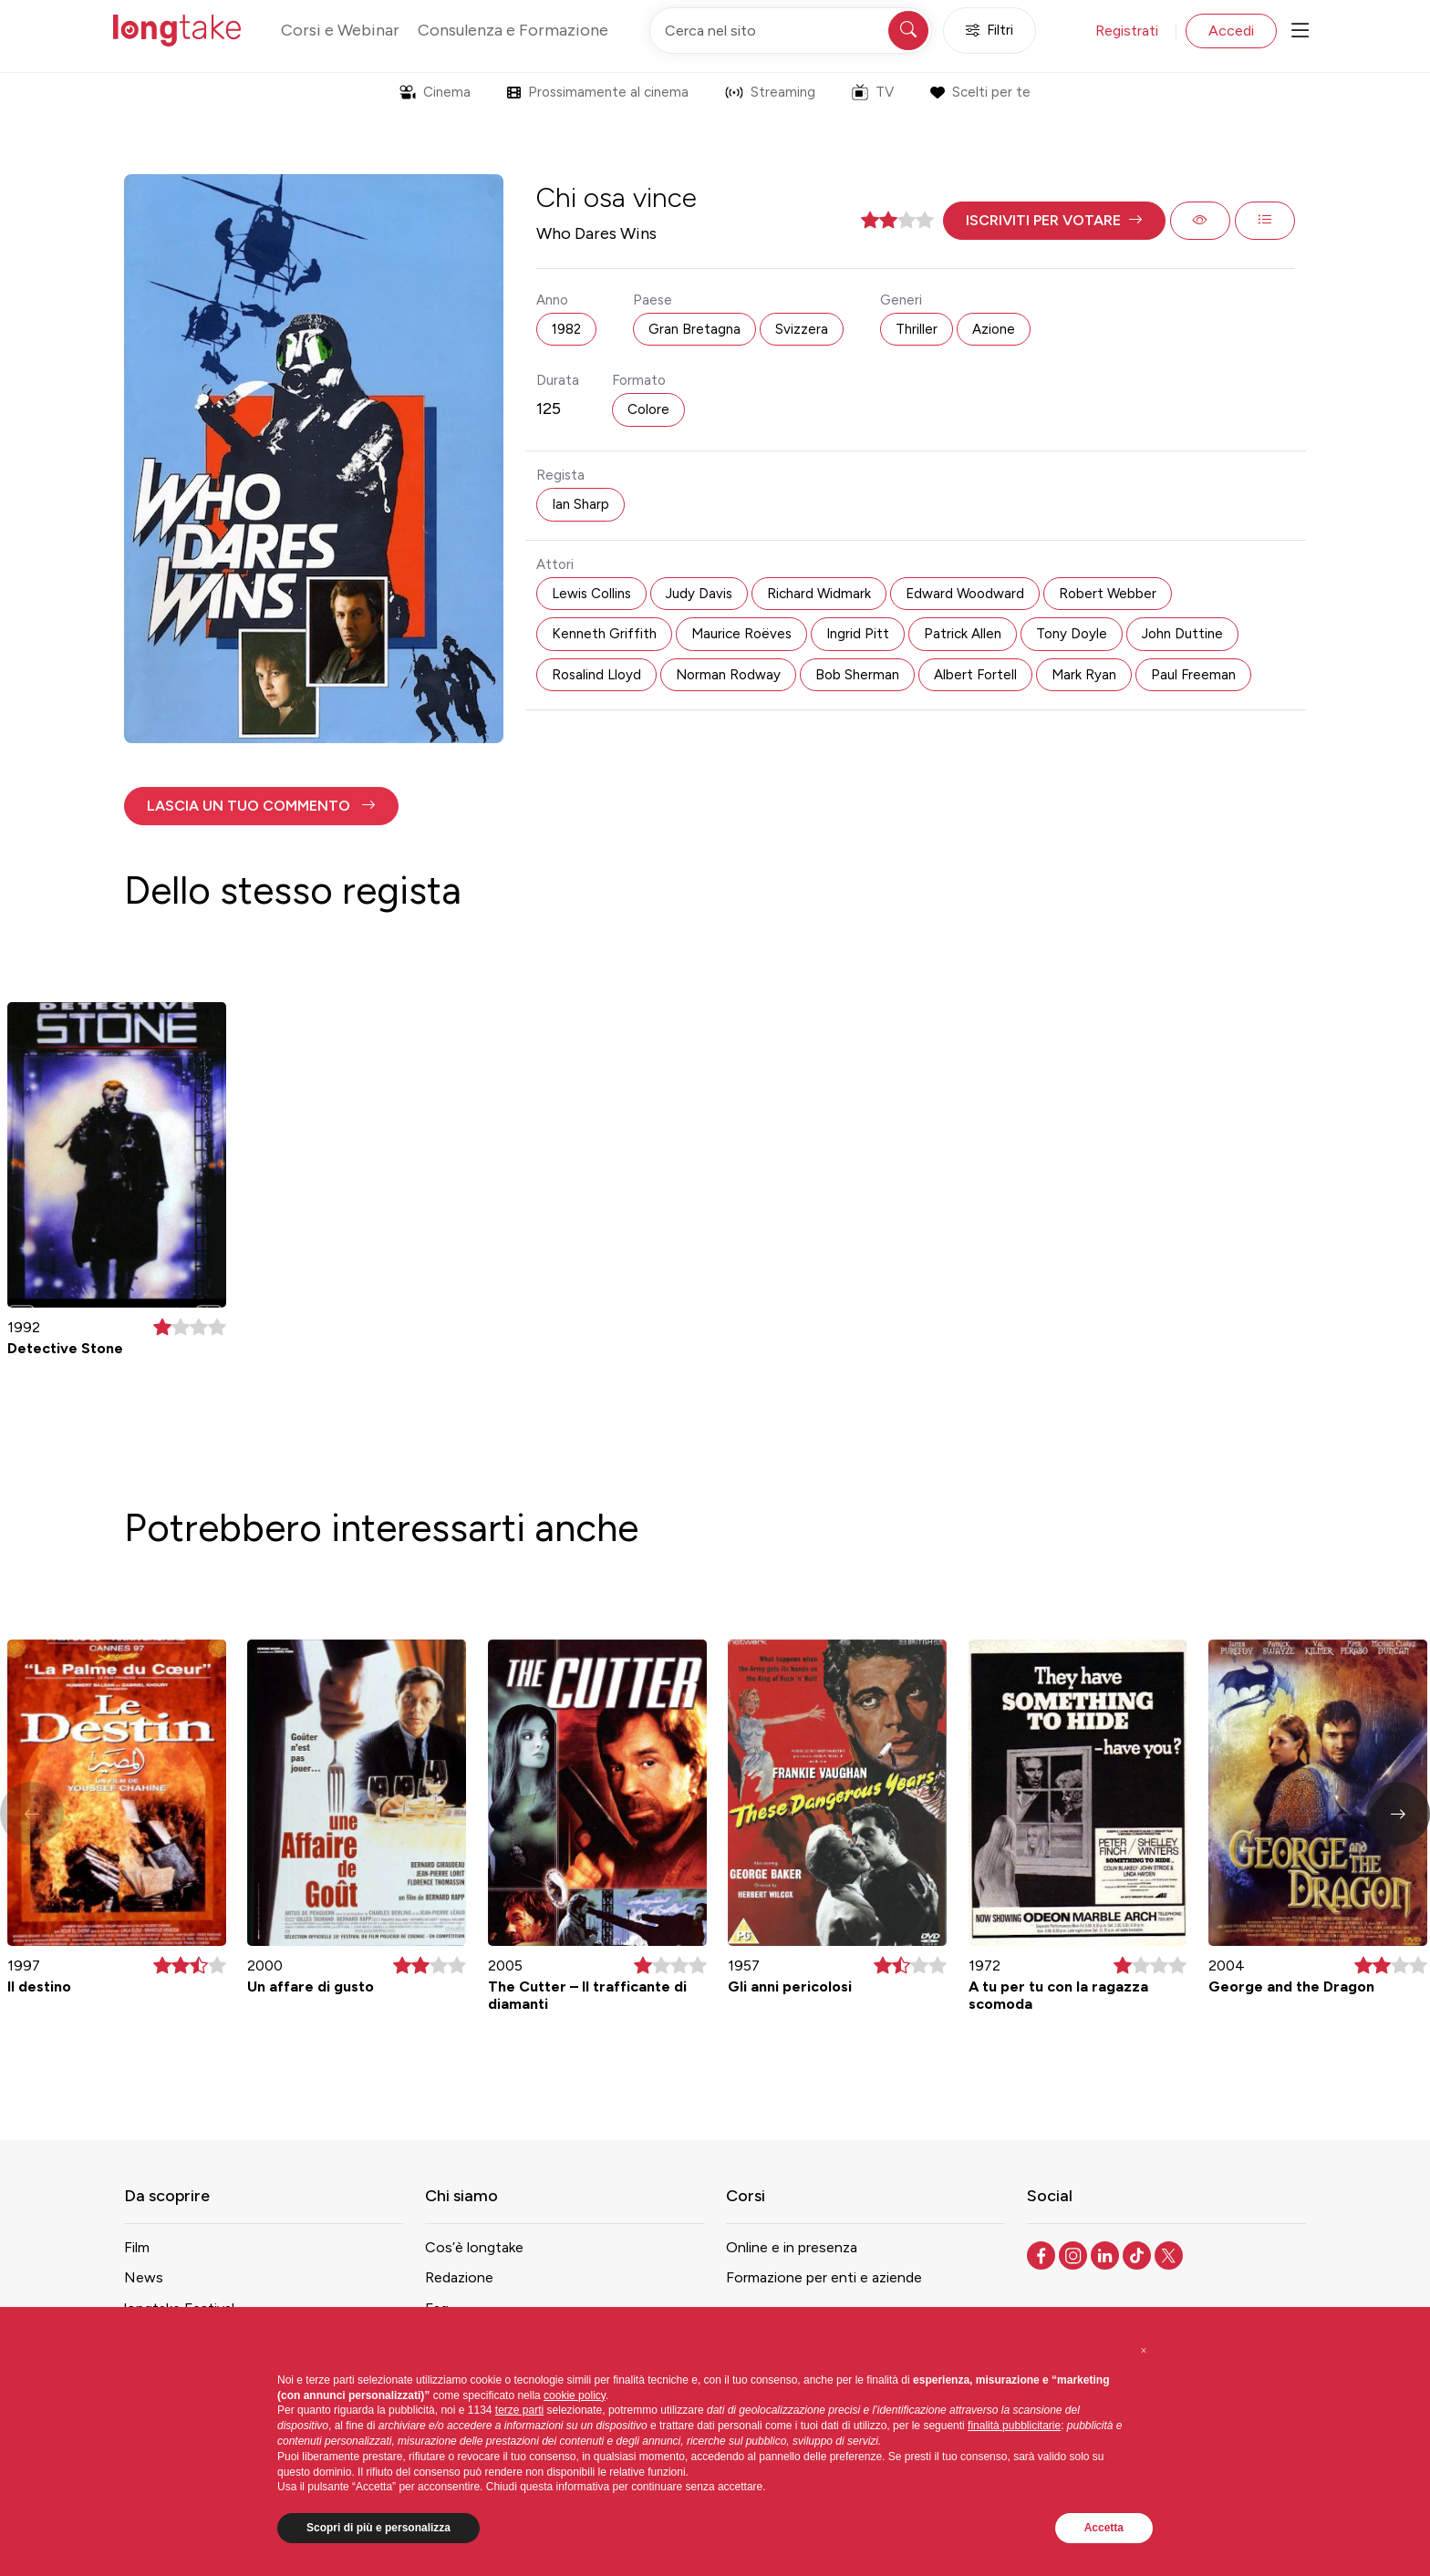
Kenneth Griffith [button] (604, 634)
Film (137, 2247)
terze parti (519, 2410)
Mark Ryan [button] (1084, 675)
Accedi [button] (1231, 30)
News (143, 2277)
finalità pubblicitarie (1014, 2425)
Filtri (989, 30)
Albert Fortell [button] (975, 675)
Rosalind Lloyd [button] (596, 675)
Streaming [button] (770, 92)
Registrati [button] (1126, 30)
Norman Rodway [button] (728, 675)
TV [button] (873, 92)
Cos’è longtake (474, 2247)
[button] (1054, 221)
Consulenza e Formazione (513, 30)
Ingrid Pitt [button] (857, 634)
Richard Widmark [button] (819, 593)
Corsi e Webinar (340, 30)
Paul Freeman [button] (1193, 675)
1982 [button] (566, 329)
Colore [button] (648, 409)
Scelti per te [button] (980, 92)
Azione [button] (993, 329)
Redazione (459, 2277)
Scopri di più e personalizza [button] (378, 2527)
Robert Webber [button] (1107, 593)
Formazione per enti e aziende (824, 2277)
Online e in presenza (791, 2247)
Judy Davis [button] (699, 593)
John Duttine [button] (1182, 634)
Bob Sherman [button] (857, 675)
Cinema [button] (435, 92)
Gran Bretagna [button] (694, 329)
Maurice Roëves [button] (741, 634)
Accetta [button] (1104, 2527)
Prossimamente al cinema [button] (598, 92)
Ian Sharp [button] (580, 504)
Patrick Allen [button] (962, 634)
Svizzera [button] (801, 329)
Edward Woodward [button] (965, 593)
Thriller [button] (917, 329)
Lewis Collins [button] (591, 593)
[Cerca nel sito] (790, 30)
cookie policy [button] (575, 2395)
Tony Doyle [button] (1071, 634)
